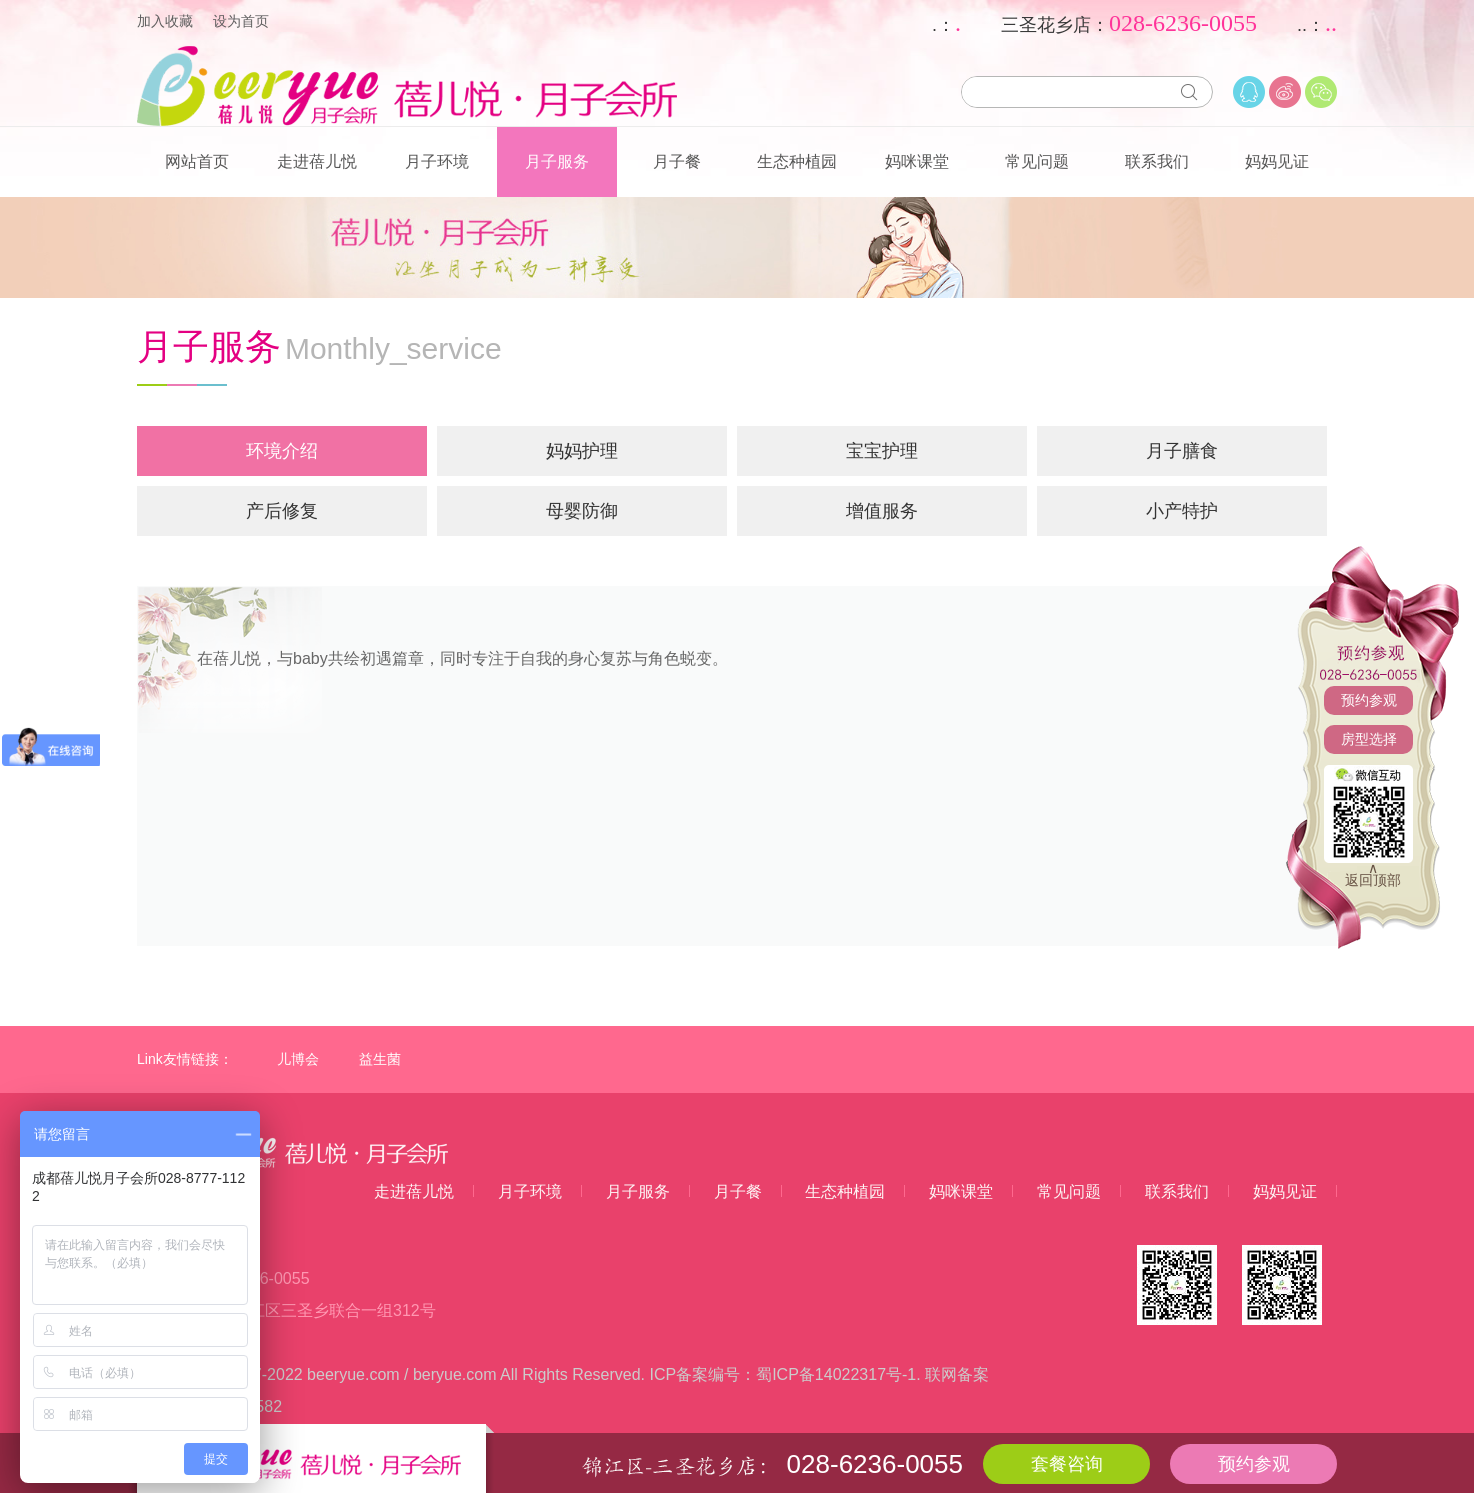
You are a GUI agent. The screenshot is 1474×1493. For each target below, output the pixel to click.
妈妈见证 (1277, 161)
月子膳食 (1182, 451)
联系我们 (1157, 161)
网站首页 (197, 161)
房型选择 (1369, 739)
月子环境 (437, 161)
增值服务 (882, 511)
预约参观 (1369, 700)
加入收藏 (165, 21)
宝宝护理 (882, 451)
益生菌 (380, 1059)
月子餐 (677, 161)
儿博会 (298, 1059)
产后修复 (282, 511)
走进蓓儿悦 (317, 161)
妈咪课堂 (917, 161)
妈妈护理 (582, 451)
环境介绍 (282, 451)
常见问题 (1037, 161)
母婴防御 (582, 511)
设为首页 (241, 21)
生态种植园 (797, 161)
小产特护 (1182, 511)
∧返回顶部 (1373, 874)
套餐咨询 (1067, 1464)
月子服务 (557, 161)
